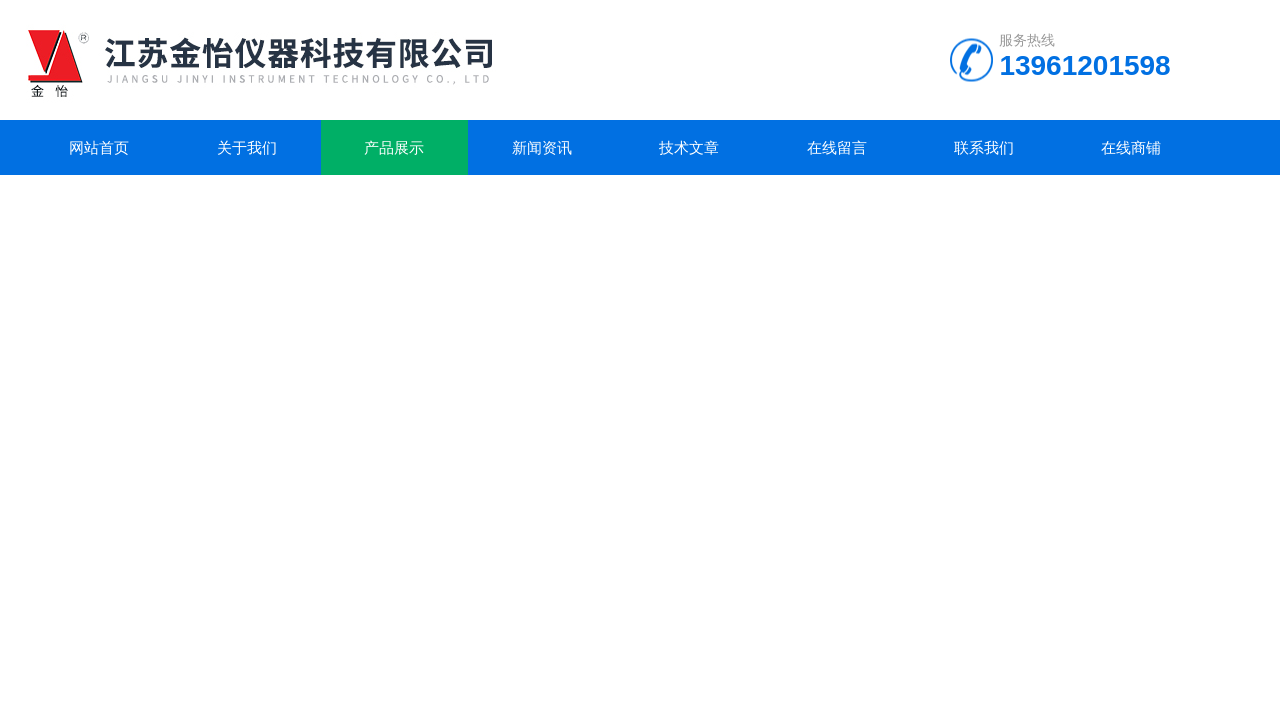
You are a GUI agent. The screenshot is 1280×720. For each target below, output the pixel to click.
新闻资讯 (542, 147)
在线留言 (837, 147)
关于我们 (247, 147)
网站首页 (99, 147)
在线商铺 (1131, 147)
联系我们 (984, 147)
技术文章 (689, 147)
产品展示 (394, 147)
